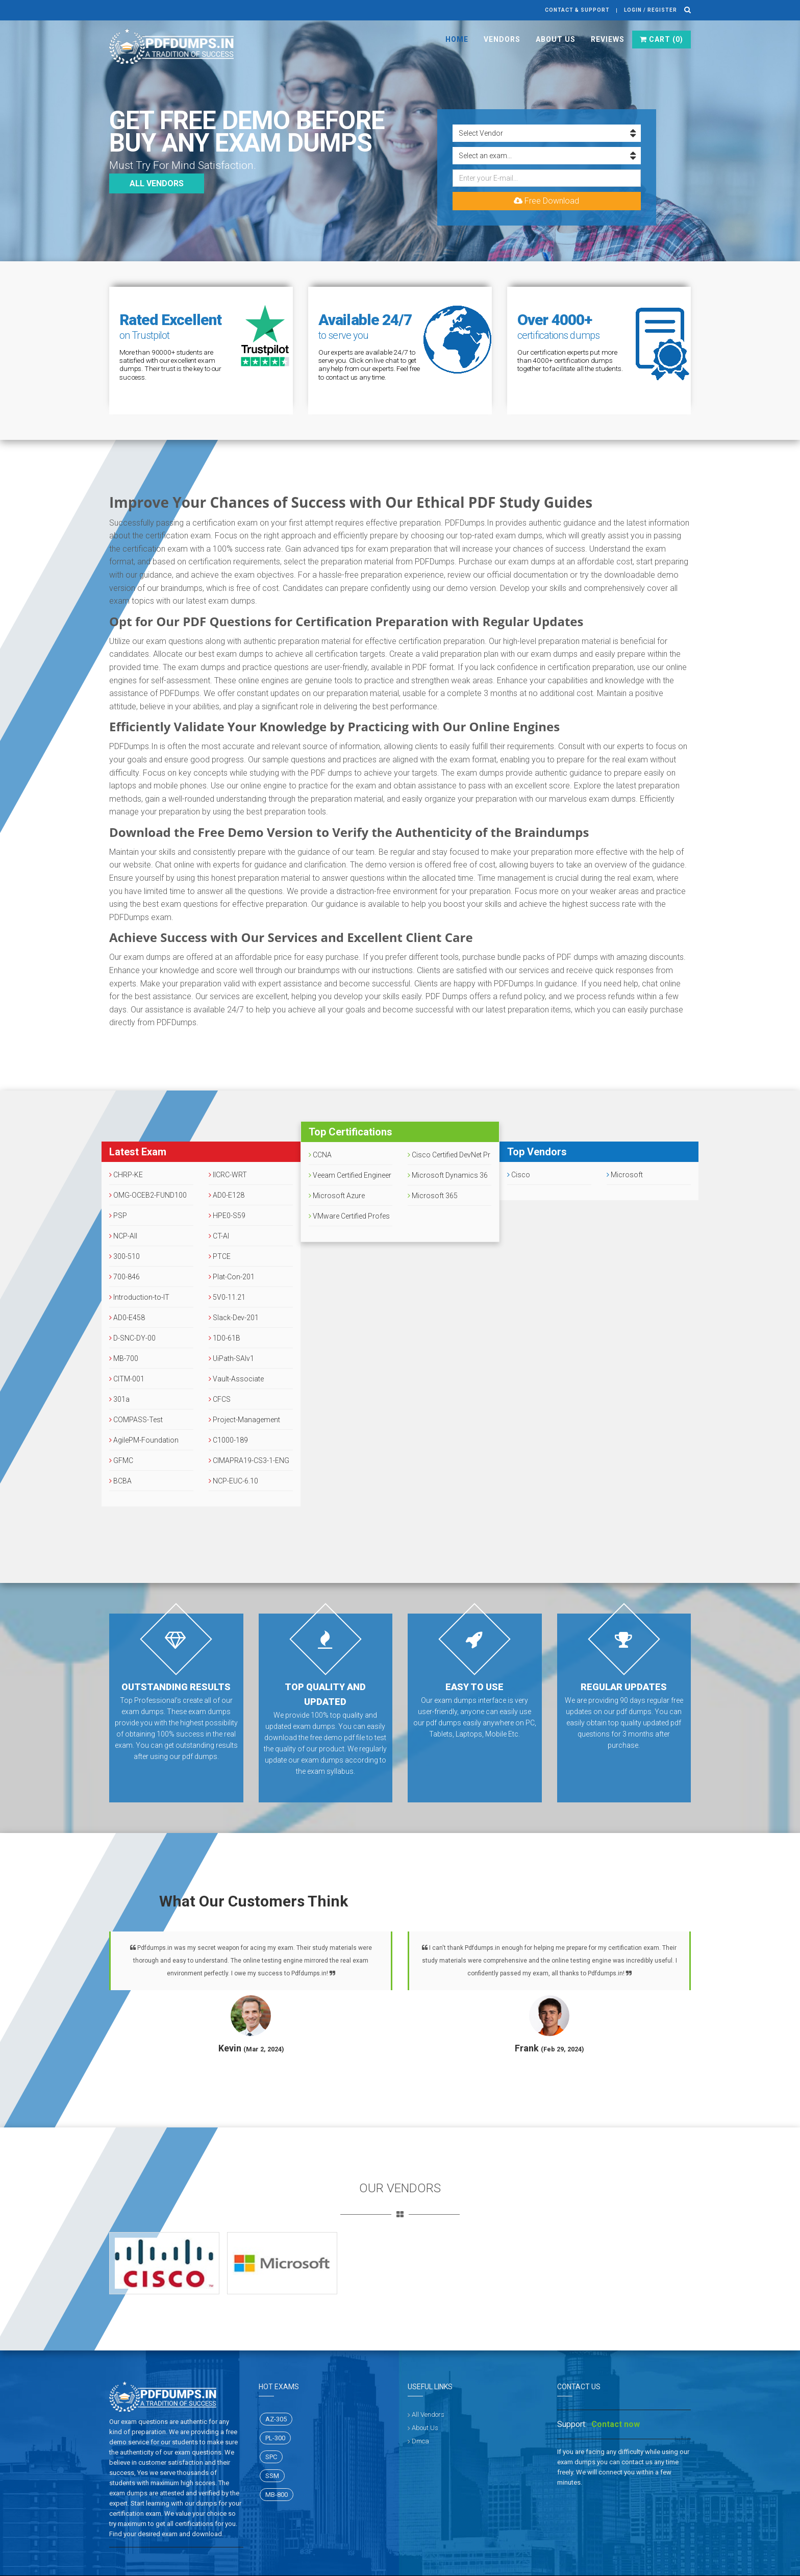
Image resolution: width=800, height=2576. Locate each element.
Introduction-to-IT (139, 1297)
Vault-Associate (236, 1379)
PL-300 (275, 2438)
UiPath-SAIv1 (231, 1358)
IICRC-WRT (228, 1175)
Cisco (518, 1175)
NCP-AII (123, 1236)
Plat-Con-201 (232, 1277)
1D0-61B (224, 1338)
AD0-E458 (127, 1318)
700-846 (124, 1277)
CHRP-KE (126, 1175)
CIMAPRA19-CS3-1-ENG (249, 1460)
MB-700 (123, 1358)
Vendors (502, 39)
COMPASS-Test (136, 1420)
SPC (271, 2457)
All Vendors (428, 2414)
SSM (272, 2476)
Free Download (546, 201)
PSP (118, 1215)
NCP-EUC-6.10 (233, 1481)
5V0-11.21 (227, 1297)
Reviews (607, 39)
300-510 (124, 1256)
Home (456, 39)
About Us (556, 39)
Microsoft (625, 1175)
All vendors (157, 183)
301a (119, 1399)
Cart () (661, 39)
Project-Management (244, 1420)
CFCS (220, 1399)
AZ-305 (276, 2419)
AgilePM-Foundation (144, 1440)
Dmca (420, 2441)
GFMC (121, 1460)
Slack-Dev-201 (234, 1318)
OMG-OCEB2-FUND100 (148, 1195)
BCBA (120, 1481)
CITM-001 (126, 1379)
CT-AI (219, 1236)
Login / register (650, 10)
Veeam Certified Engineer (350, 1175)
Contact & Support (577, 10)
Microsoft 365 (433, 1196)
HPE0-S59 (227, 1215)
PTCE (220, 1256)
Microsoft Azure (337, 1196)
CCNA (320, 1155)
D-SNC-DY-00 (132, 1338)
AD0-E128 (226, 1195)
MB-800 (276, 2494)
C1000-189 (228, 1440)
